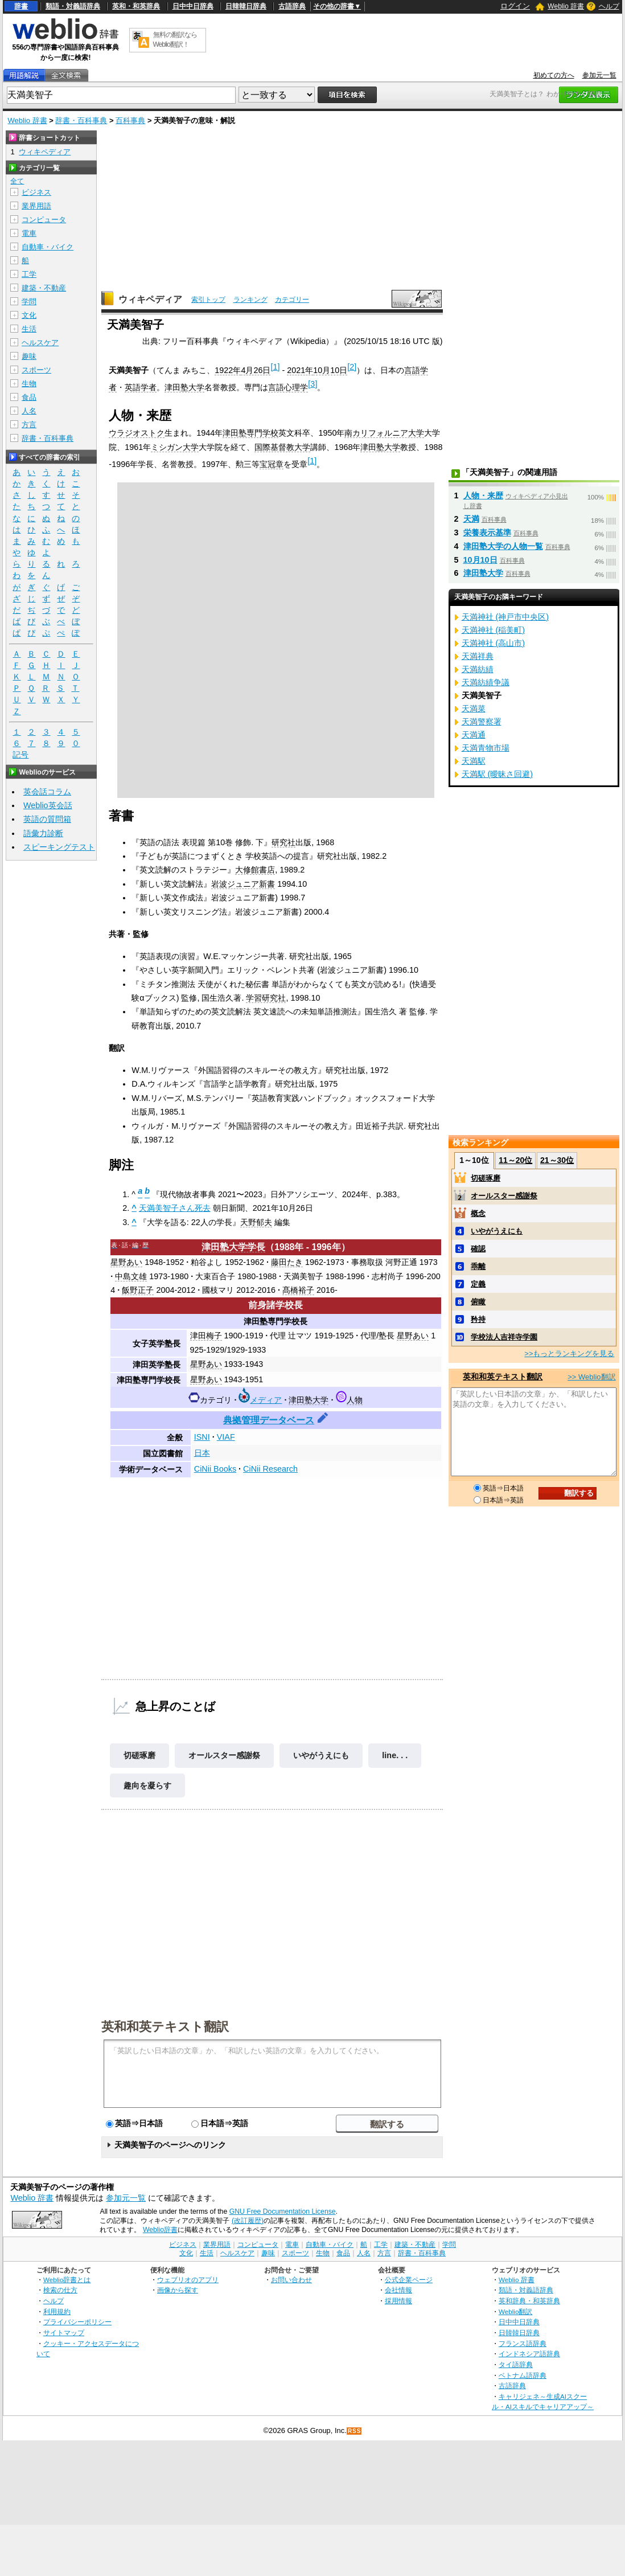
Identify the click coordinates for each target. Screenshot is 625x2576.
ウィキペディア (150, 299)
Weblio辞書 (160, 2230)
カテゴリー (292, 300)
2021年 (300, 370)
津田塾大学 (184, 387)
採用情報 (398, 2300)
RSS (354, 2431)
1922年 (228, 370)
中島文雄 (131, 1276)
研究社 (283, 842)
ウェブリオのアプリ (188, 2279)
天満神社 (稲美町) (493, 629)
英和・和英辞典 (136, 6)
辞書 (21, 6)
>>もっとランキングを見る (569, 1353)
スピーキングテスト (59, 846)
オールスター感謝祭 (224, 1755)
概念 (478, 1213)
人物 (355, 1399)
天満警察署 (481, 721)
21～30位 (557, 1160)
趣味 (29, 356)
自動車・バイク (47, 247)
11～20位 (515, 1160)
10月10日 (330, 370)
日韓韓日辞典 (245, 6)
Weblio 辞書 (566, 6)
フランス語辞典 (522, 2343)
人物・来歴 (483, 495)
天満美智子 (303, 1276)
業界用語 (36, 206)
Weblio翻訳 (515, 2311)
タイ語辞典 (516, 2364)
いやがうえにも (321, 1755)
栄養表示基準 (487, 532)
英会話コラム (47, 791)
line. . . (395, 1755)
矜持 (478, 1319)
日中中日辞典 (192, 6)
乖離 (478, 1266)
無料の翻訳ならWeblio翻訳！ (175, 39)
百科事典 (130, 120)
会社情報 (398, 2290)
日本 (202, 1452)
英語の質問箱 (47, 819)
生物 (29, 383)
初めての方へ (553, 75)
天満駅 (474, 760)
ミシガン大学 (175, 447)
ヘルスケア (40, 342)
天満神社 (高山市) (493, 643)
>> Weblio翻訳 (591, 1377)
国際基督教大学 (282, 447)
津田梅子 (206, 1335)
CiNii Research (270, 1468)
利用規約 (57, 2311)
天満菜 (474, 708)
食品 (29, 397)
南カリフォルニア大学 (384, 432)
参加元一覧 (599, 75)
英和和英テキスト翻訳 (165, 2025)
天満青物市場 (485, 747)
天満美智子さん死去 (175, 1208)
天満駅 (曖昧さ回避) (497, 774)
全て (17, 181)
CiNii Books (215, 1468)
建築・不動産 (44, 288)
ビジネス (36, 192)
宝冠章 (271, 464)
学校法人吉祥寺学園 (504, 1337)
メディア (266, 1399)
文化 (29, 315)
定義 (478, 1284)
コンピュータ (44, 219)
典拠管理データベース (268, 1420)
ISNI (202, 1436)
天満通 (474, 734)
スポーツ (36, 370)
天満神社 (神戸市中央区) (505, 616)
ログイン (515, 6)
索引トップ (208, 300)
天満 (471, 518)
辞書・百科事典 (81, 120)
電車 (29, 233)
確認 (478, 1248)
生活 (29, 329)
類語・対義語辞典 (73, 6)
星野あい (126, 1262)
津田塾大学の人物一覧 (503, 546)
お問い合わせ (291, 2279)
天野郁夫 (256, 1222)
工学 (29, 274)
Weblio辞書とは (67, 2279)
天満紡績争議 (485, 682)
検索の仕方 (60, 2290)
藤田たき (287, 1262)
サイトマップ (63, 2332)
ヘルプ (609, 6)
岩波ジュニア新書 (243, 883)
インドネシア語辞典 (529, 2353)
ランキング (250, 300)
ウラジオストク (137, 432)
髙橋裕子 (298, 1290)
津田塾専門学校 (250, 432)
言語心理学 (288, 387)
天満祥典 (478, 656)
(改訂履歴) (248, 2221)
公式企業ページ (409, 2279)
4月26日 (255, 370)
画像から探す (177, 2290)
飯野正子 (138, 1290)
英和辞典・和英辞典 (529, 2300)
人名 (29, 411)
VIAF (226, 1436)
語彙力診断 (43, 833)
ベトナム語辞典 (522, 2375)
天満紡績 (478, 669)
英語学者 (141, 387)
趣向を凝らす (147, 1785)
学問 (29, 301)
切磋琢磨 (139, 1755)
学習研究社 (266, 997)
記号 (20, 755)
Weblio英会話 (47, 805)
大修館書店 (255, 869)
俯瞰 (478, 1301)
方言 (29, 424)
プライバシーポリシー (77, 2321)
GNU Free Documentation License (282, 2211)
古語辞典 (292, 6)
